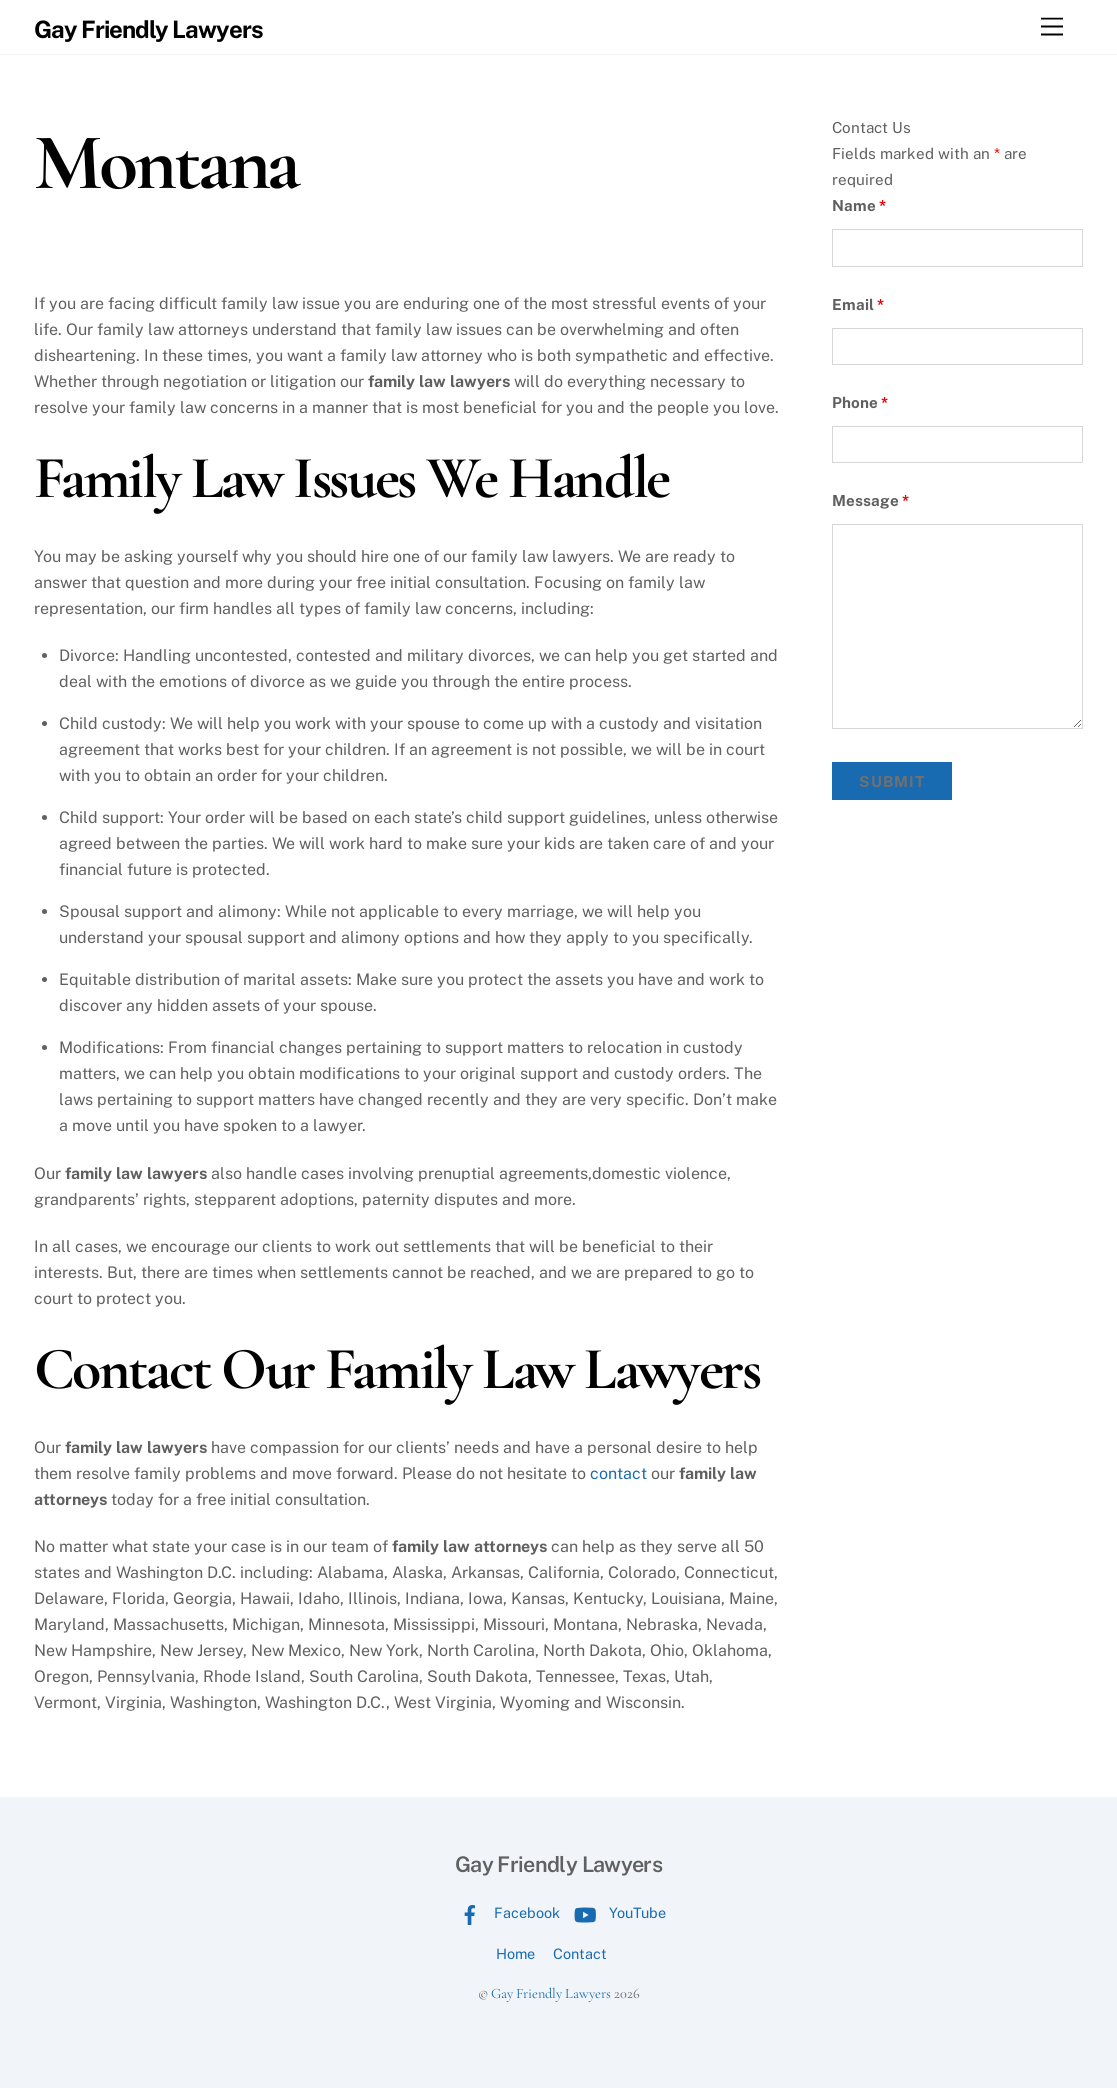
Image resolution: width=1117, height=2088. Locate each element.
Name (859, 205)
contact (618, 1473)
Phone (860, 402)
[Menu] (1052, 27)
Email (858, 304)
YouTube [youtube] (615, 1912)
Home (515, 1953)
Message (870, 500)
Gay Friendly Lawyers (551, 1993)
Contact (580, 1953)
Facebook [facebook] (505, 1912)
